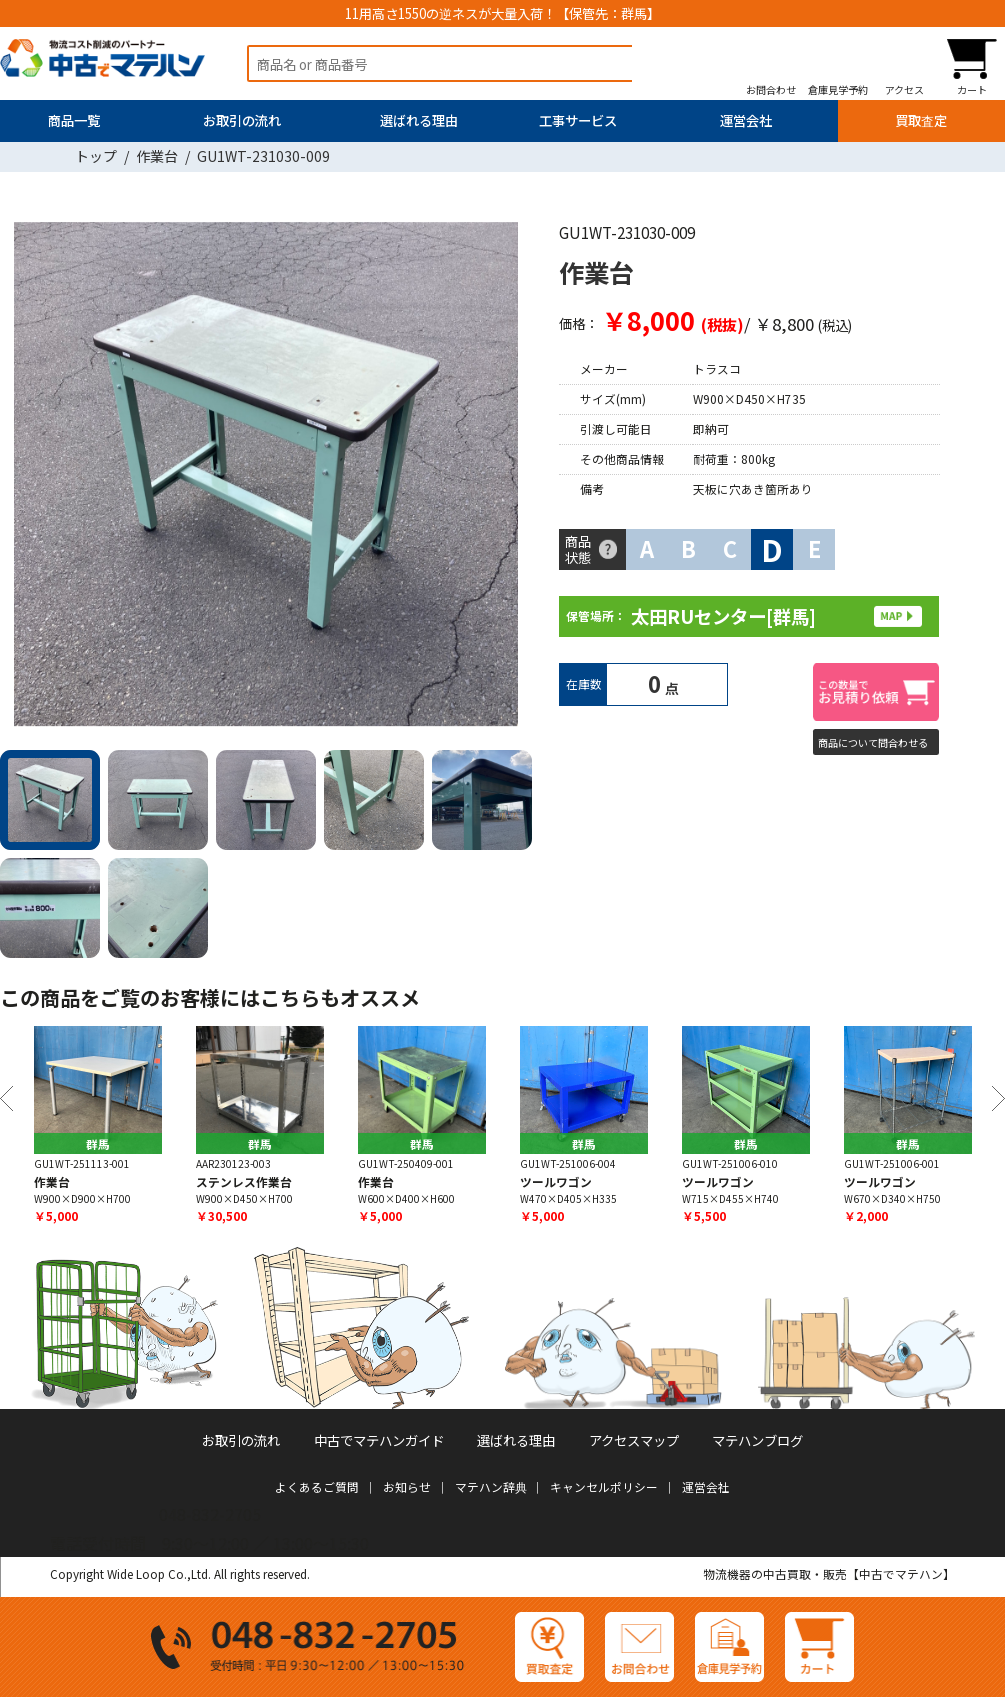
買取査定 (921, 120)
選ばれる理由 (419, 120)
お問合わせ (771, 89)
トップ (96, 156)
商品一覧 (74, 120)
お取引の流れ (242, 120)
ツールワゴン (556, 1181)
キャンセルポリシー (604, 1486)
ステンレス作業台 (244, 1181)
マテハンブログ (757, 1440)
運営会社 (746, 120)
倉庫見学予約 (838, 89)
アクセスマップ (634, 1440)
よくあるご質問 (317, 1486)
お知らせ (407, 1486)
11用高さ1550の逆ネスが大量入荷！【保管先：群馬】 (502, 13)
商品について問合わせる (873, 742)
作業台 (157, 156)
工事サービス (578, 120)
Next (510, 477)
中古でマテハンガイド (379, 1440)
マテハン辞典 (491, 1486)
